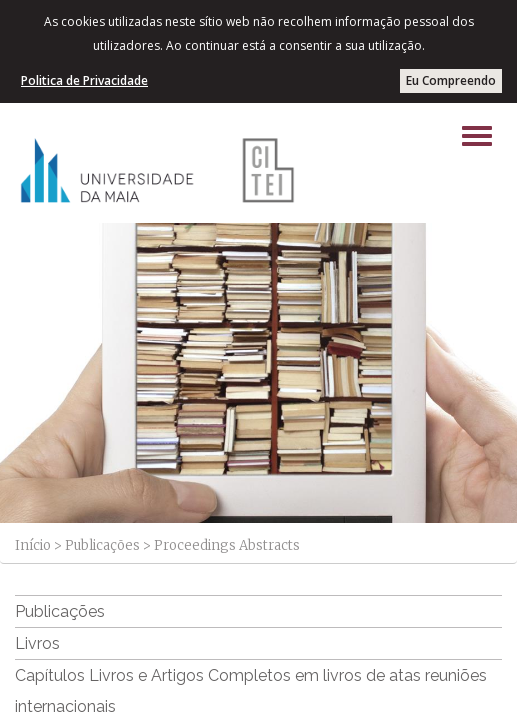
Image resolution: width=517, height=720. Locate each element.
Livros (37, 643)
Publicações (102, 545)
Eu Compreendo (451, 80)
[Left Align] (477, 136)
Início (33, 545)
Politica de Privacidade (84, 80)
